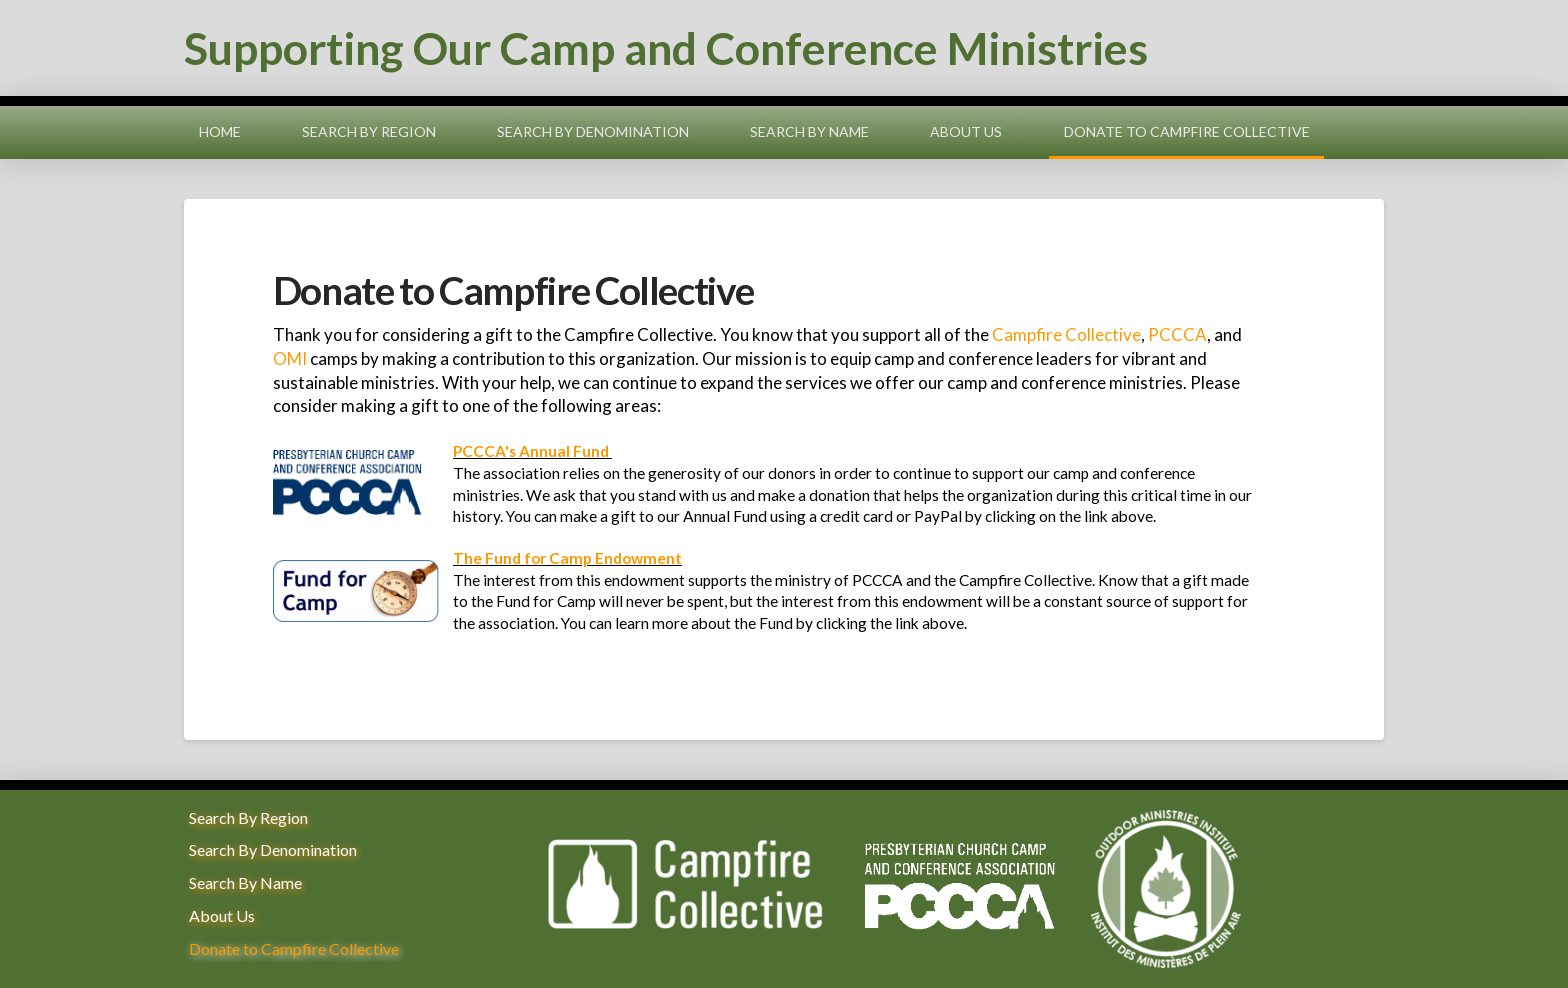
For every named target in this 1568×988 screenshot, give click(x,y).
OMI (290, 358)
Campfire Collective (1066, 334)
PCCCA (1177, 334)
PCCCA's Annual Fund (531, 451)
